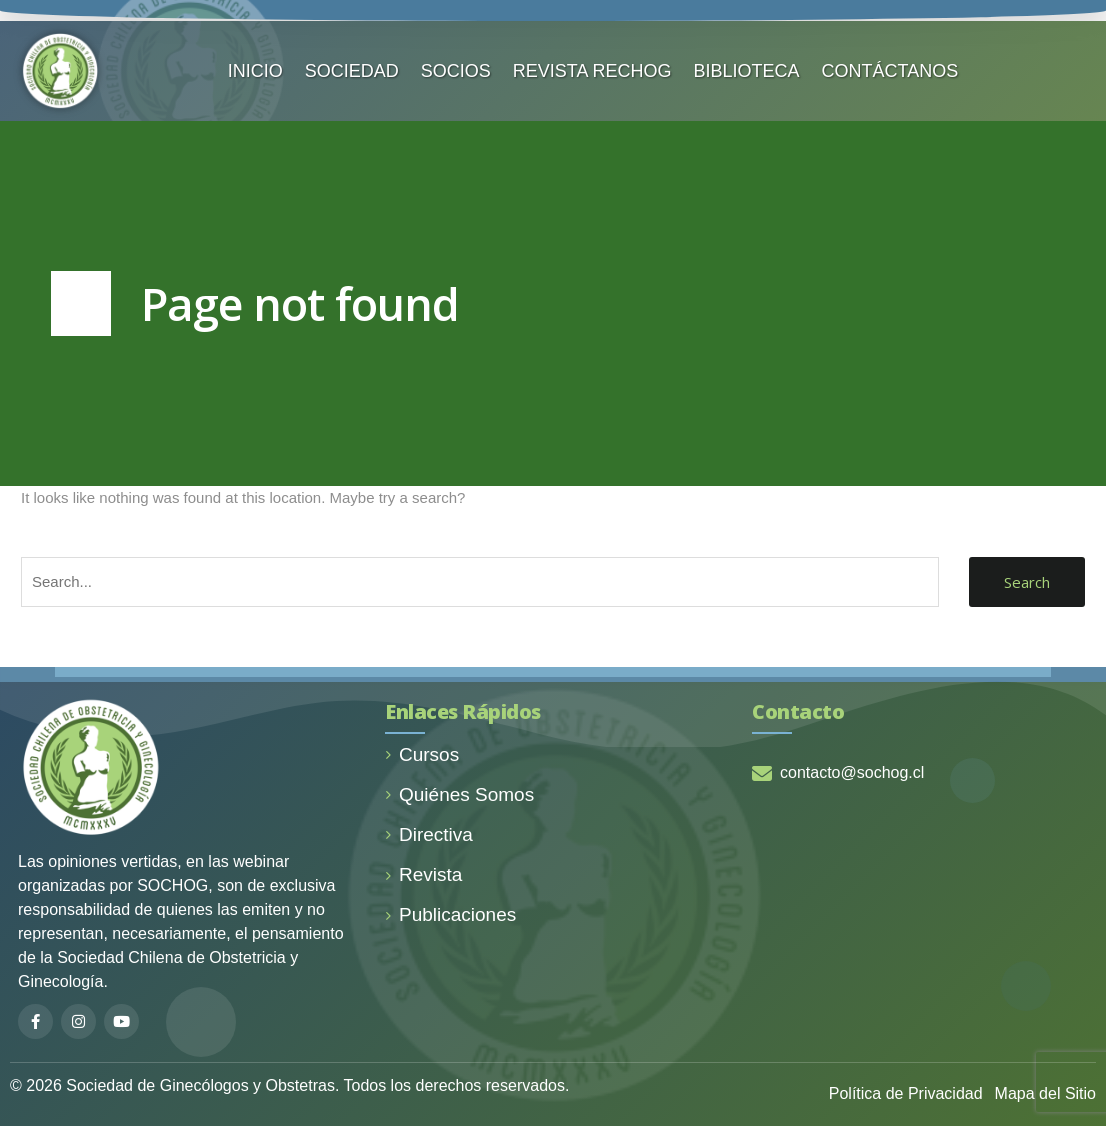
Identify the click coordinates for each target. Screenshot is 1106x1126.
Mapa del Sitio (1045, 1093)
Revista (423, 874)
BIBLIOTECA (747, 71)
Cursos (422, 754)
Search (1027, 582)
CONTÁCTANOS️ (890, 71)
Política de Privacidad (906, 1093)
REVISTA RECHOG (592, 71)
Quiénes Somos (459, 794)
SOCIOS (456, 71)
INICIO (255, 71)
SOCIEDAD (352, 71)
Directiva (429, 834)
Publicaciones (450, 914)
